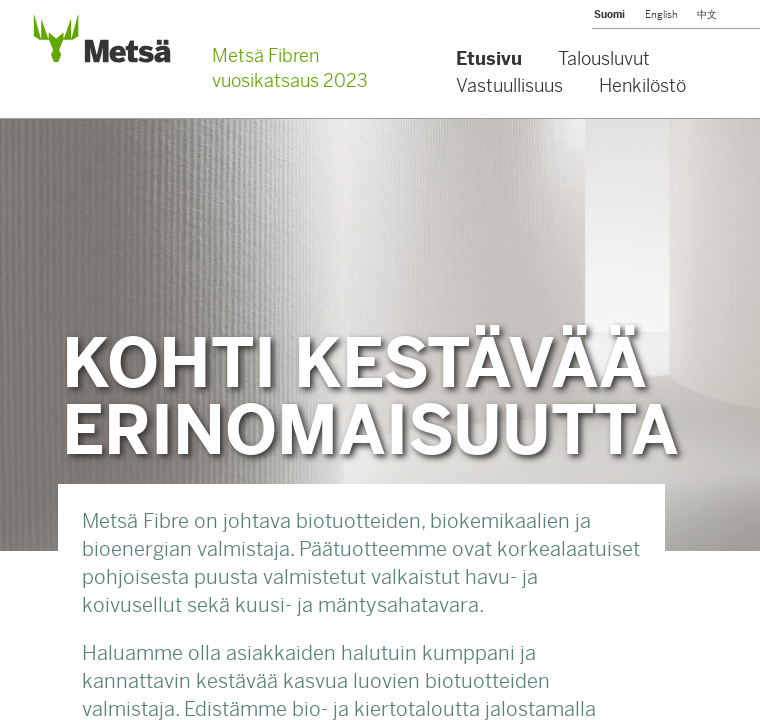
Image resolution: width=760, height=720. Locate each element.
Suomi (609, 14)
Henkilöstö (642, 85)
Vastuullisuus (509, 85)
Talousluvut (604, 58)
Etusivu (489, 58)
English (661, 14)
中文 (707, 14)
